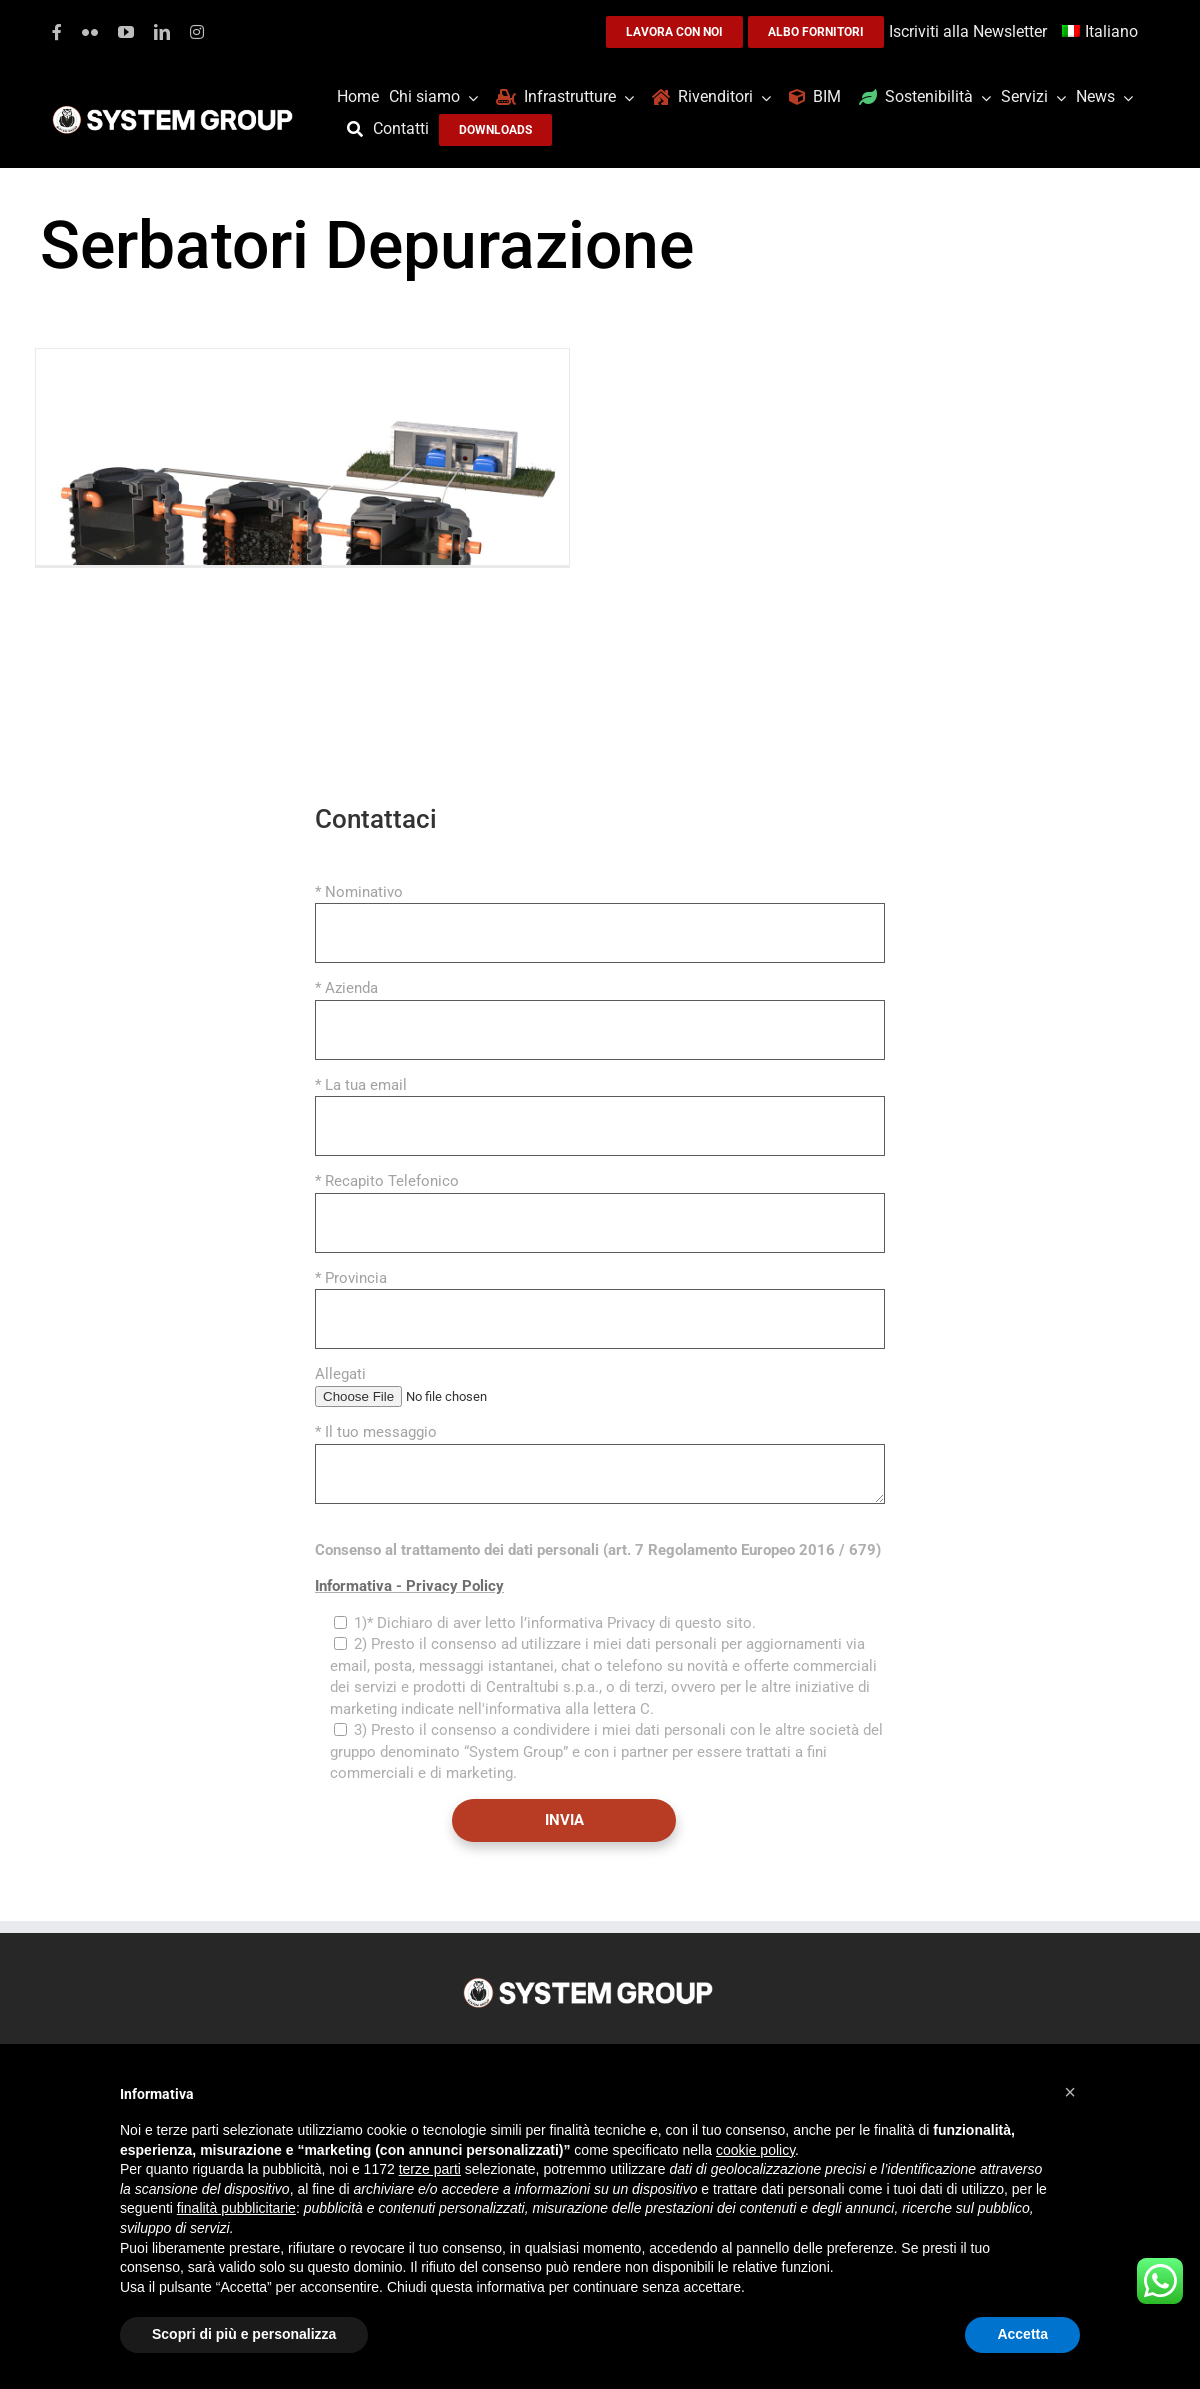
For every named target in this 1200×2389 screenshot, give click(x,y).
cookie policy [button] (755, 2150)
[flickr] (90, 32)
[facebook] (57, 32)
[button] (1070, 2092)
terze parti (430, 2169)
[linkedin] (162, 32)
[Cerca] (360, 129)
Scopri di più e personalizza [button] (244, 2334)
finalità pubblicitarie (236, 2208)
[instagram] (197, 32)
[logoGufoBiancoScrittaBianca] (172, 111)
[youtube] (126, 32)
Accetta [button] (1022, 2334)
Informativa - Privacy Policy (409, 1586)
